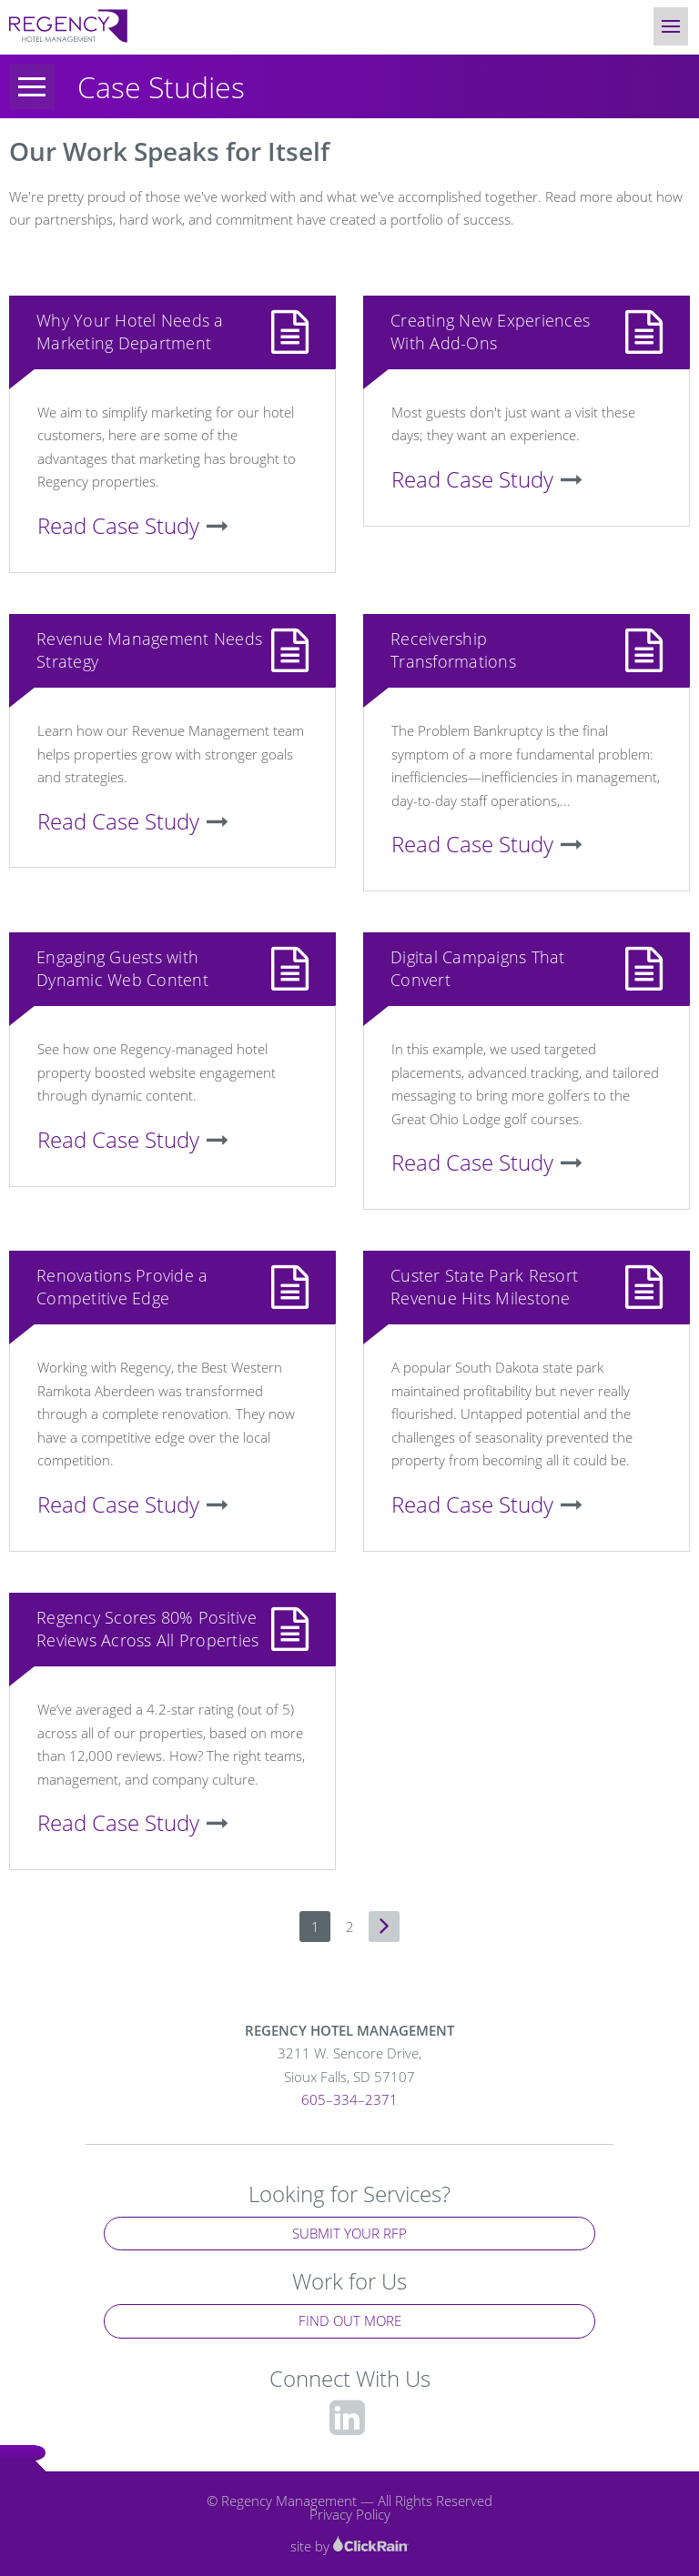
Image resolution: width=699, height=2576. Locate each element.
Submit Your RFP (349, 2233)
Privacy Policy (349, 2514)
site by (349, 2546)
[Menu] (32, 86)
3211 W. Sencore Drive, (349, 2066)
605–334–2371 (349, 2099)
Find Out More (350, 2320)
